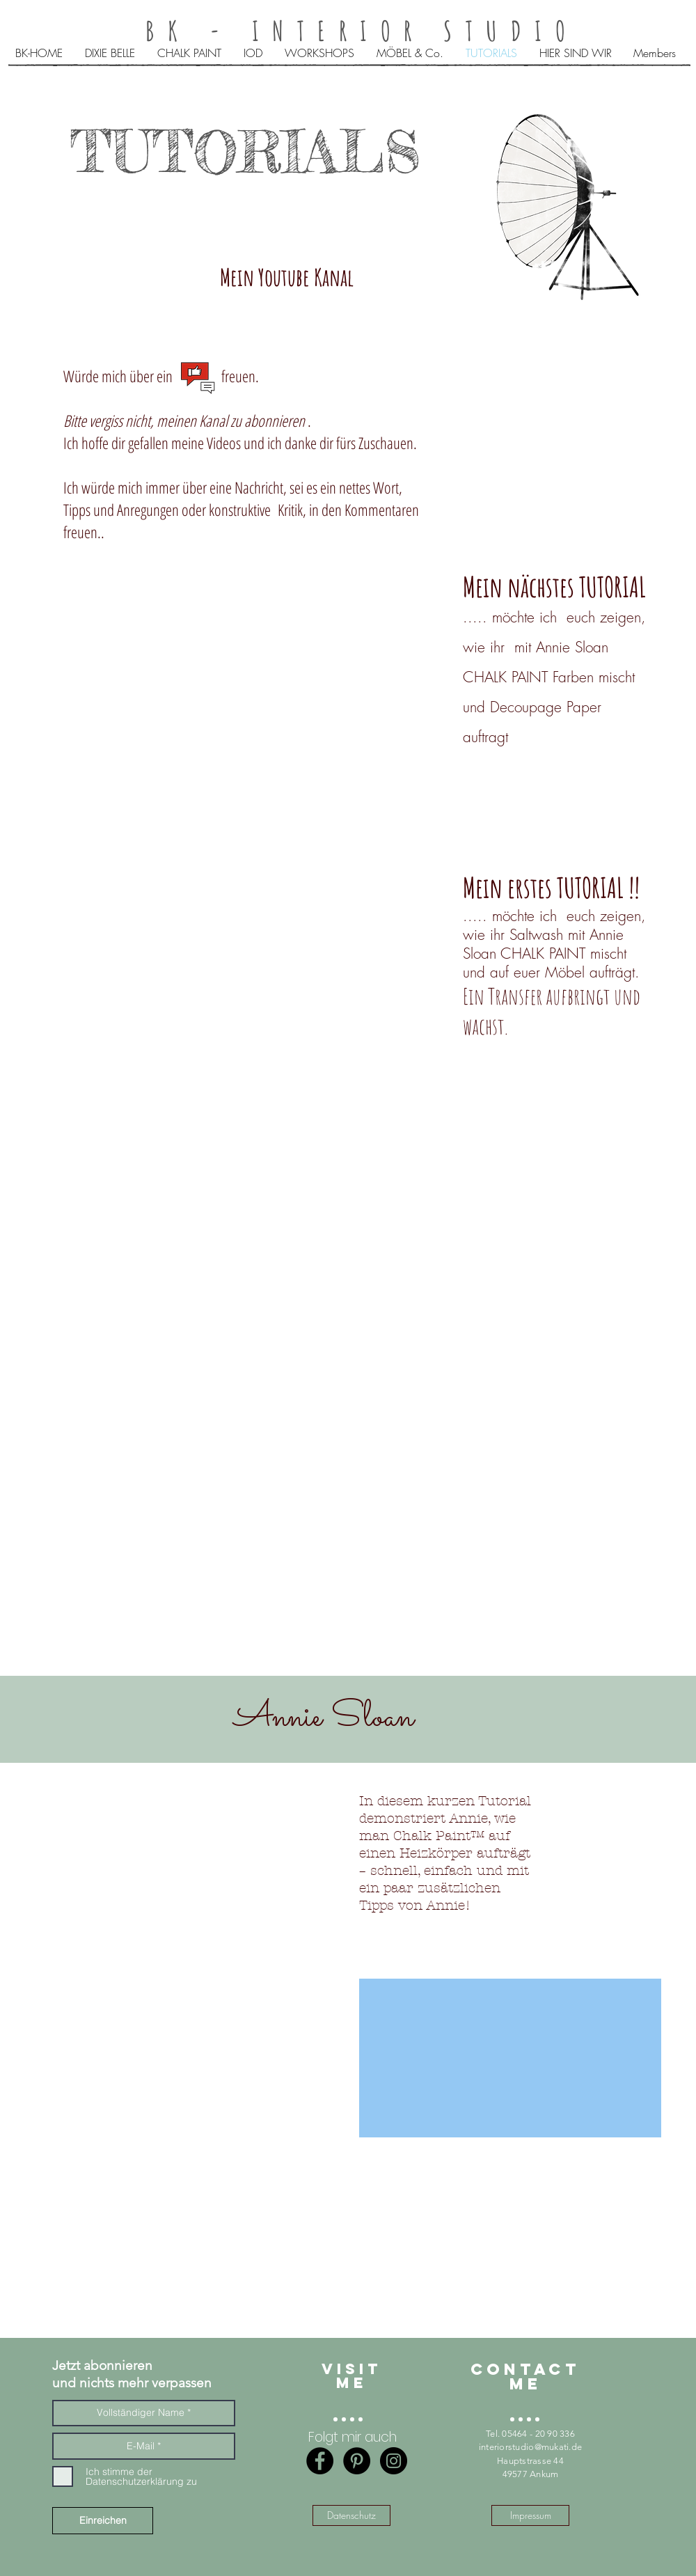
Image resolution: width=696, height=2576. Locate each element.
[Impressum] (530, 2515)
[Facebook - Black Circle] (319, 2460)
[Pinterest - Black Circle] (356, 2460)
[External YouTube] (251, 1241)
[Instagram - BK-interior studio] (393, 2460)
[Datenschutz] (351, 2515)
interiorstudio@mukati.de (530, 2447)
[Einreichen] (102, 2520)
